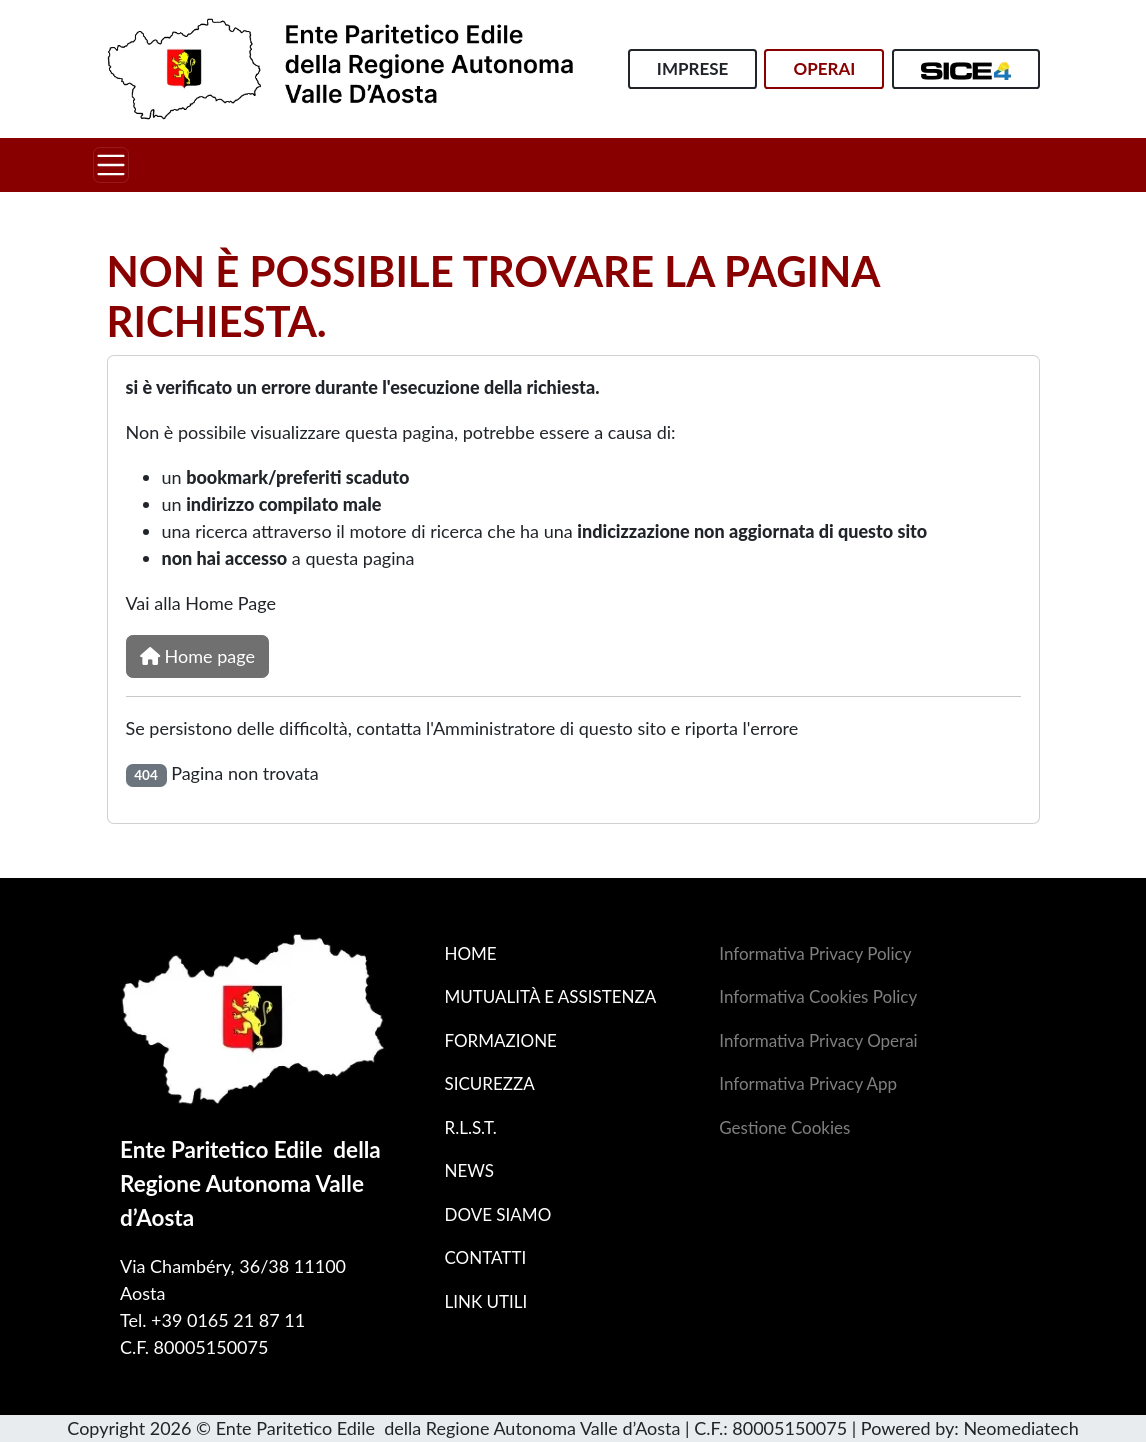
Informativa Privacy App (808, 1083)
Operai (824, 68)
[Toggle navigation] (111, 165)
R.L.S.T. (470, 1127)
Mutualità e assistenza (550, 996)
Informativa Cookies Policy (818, 996)
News (469, 1170)
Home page (197, 656)
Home (470, 953)
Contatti (485, 1257)
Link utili (485, 1301)
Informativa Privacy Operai (818, 1040)
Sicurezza (489, 1083)
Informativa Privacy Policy (815, 953)
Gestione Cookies (784, 1127)
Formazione (500, 1040)
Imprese (692, 68)
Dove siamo (497, 1214)
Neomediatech (1020, 1428)
